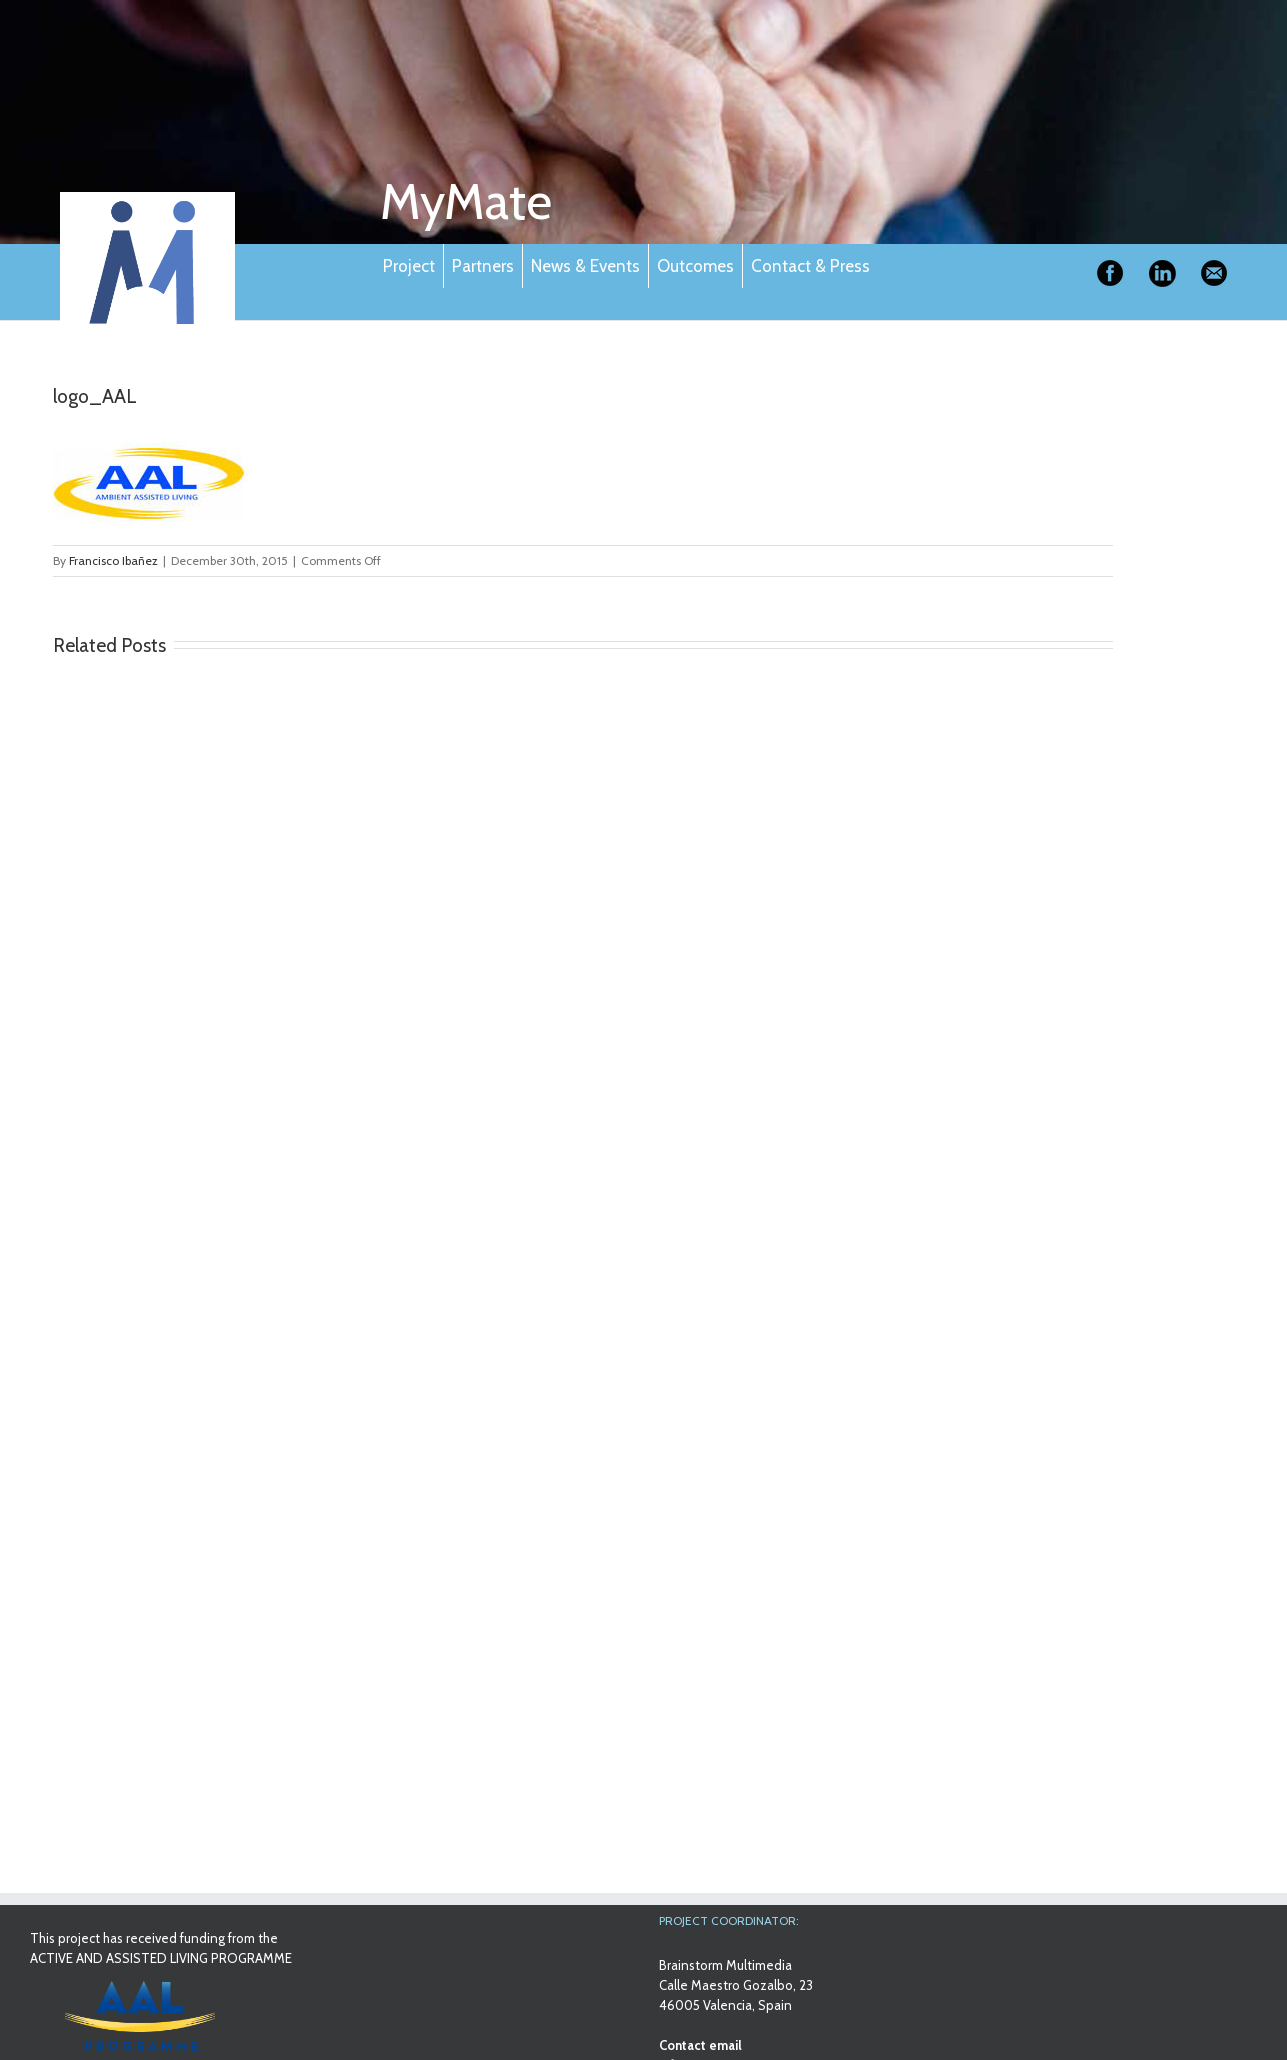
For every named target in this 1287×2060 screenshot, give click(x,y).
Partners (483, 266)
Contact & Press (810, 266)
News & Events (585, 266)
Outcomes (695, 266)
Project (409, 266)
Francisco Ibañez (113, 560)
